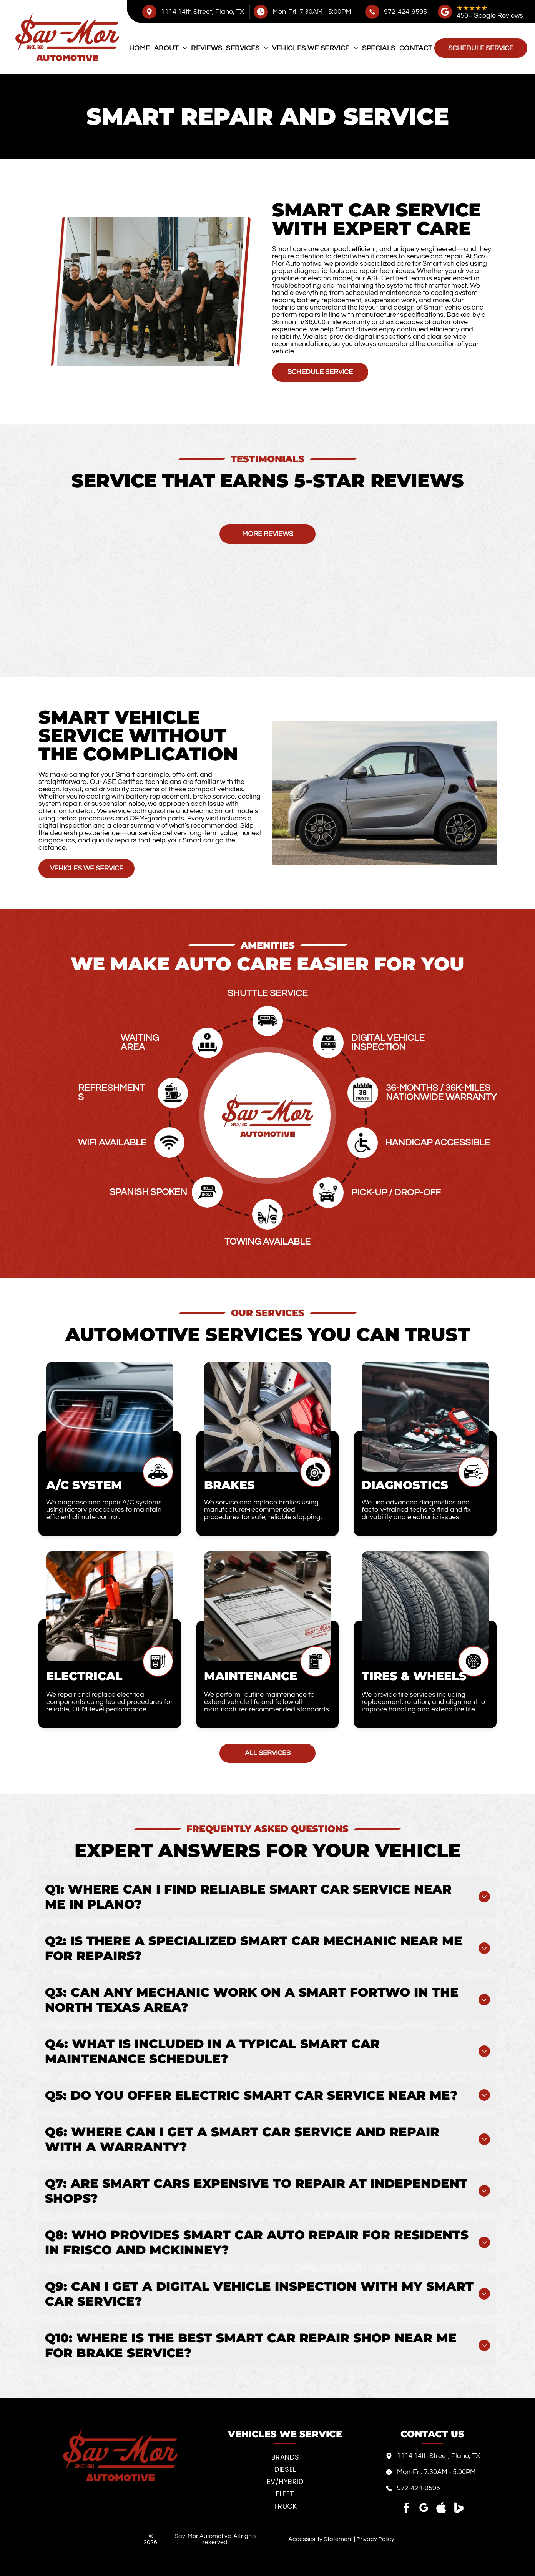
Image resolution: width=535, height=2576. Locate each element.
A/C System (84, 1485)
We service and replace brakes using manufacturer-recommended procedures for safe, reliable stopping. (263, 1510)
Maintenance (250, 1676)
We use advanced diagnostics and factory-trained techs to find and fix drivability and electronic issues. (416, 1510)
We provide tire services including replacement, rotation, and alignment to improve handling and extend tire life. (423, 1702)
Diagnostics (405, 1485)
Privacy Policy (375, 2539)
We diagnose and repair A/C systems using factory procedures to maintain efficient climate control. (104, 1510)
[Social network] (441, 2509)
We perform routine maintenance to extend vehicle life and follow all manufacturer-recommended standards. (267, 1702)
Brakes (229, 1485)
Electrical (84, 1676)
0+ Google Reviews (493, 15)
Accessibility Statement (320, 2539)
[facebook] (406, 2509)
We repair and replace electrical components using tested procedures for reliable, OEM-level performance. (109, 1702)
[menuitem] (139, 48)
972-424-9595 (405, 11)
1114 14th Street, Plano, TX (202, 11)
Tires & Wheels (414, 1676)
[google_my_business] (424, 2509)
